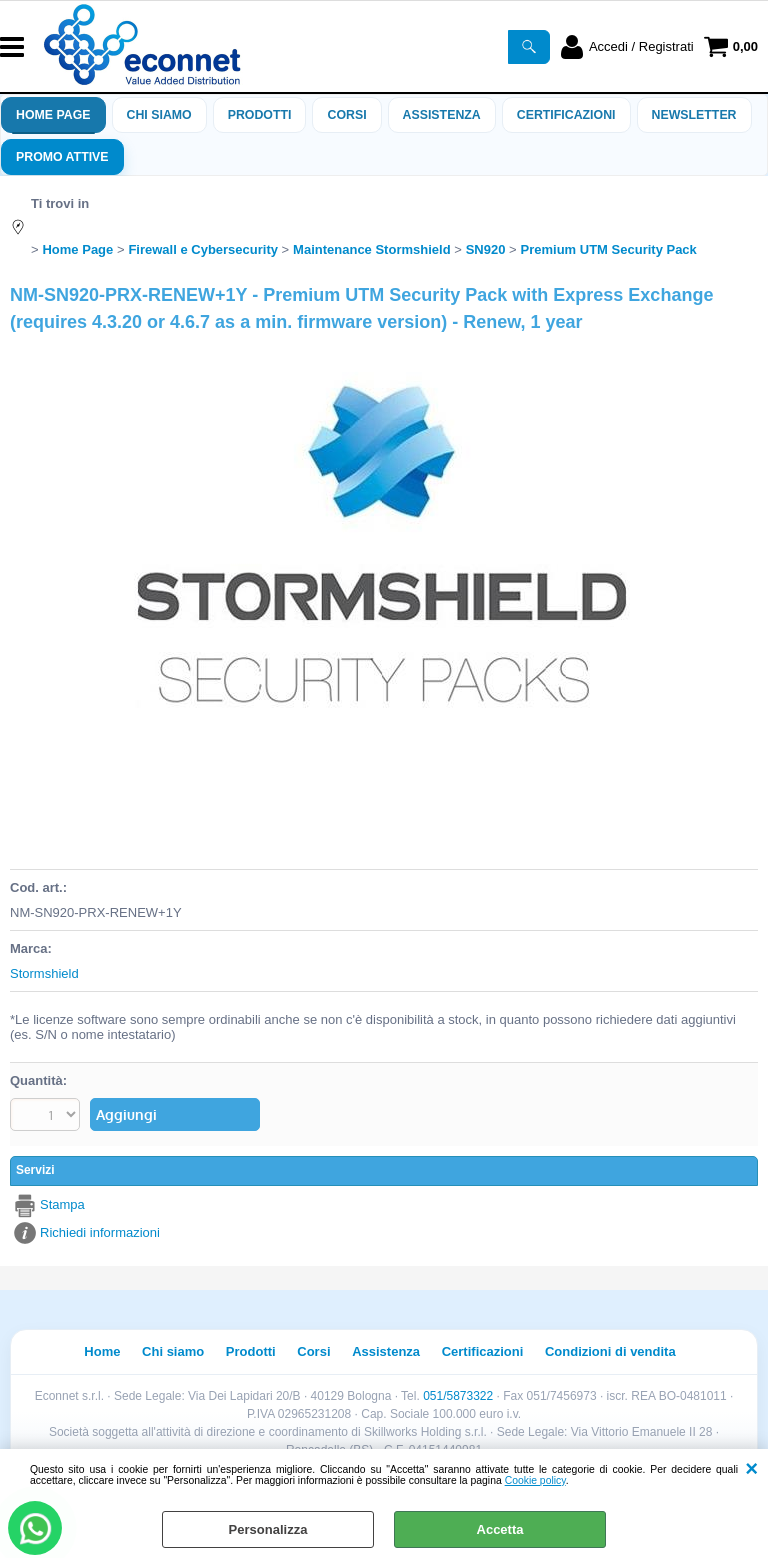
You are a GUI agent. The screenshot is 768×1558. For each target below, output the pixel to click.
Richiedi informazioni (100, 1232)
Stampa (62, 1204)
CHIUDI (751, 1469)
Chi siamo (159, 115)
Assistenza (386, 1351)
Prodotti (260, 115)
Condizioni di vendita (610, 1351)
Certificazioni (566, 115)
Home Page (53, 115)
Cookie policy (535, 1480)
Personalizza (268, 1529)
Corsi (346, 115)
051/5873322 (458, 1396)
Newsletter (694, 115)
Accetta (500, 1529)
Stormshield (44, 973)
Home (102, 1351)
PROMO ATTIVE (62, 157)
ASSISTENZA (442, 115)
